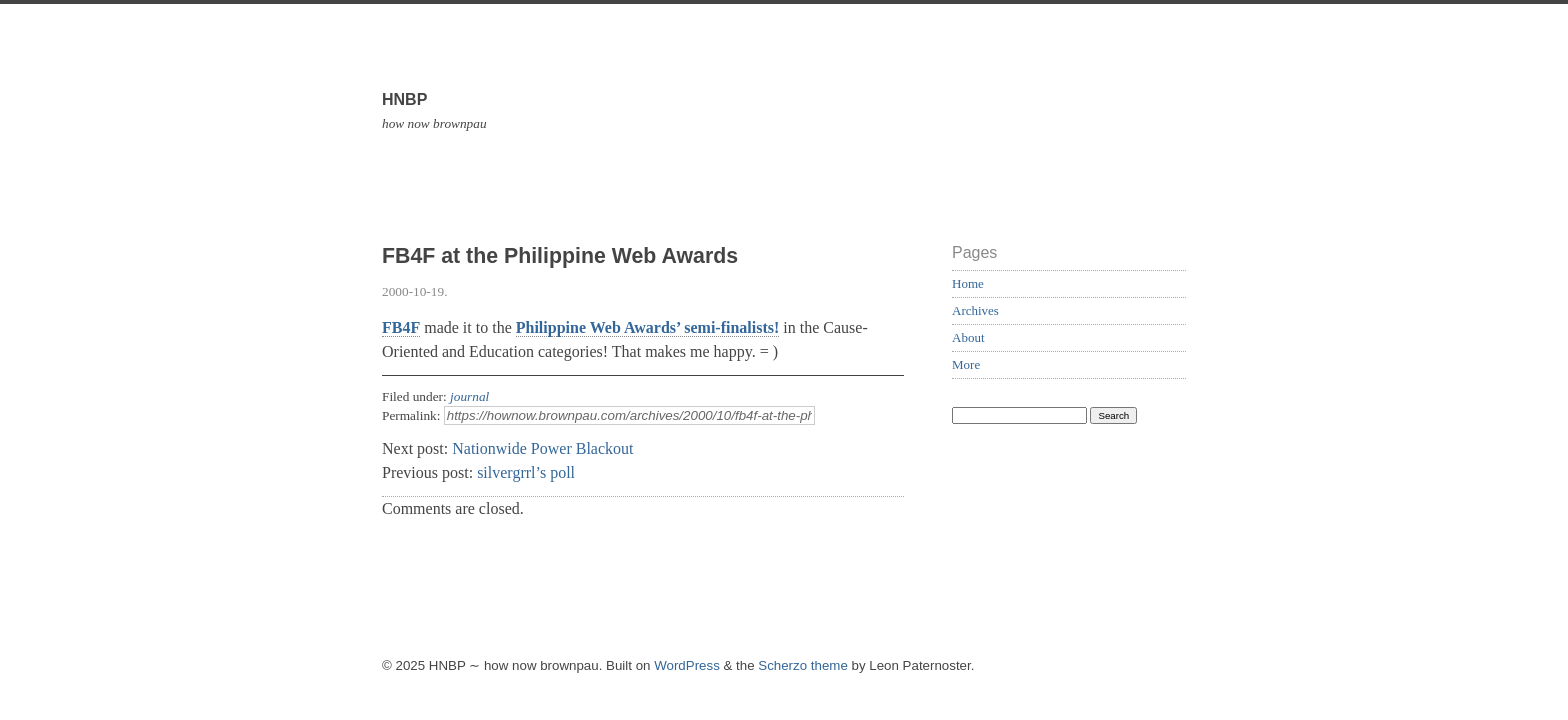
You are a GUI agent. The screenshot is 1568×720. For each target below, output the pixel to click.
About (968, 337)
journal (469, 396)
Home (968, 283)
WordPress (687, 665)
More (966, 364)
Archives (975, 310)
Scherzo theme (803, 665)
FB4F (401, 327)
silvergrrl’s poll (526, 472)
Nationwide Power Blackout (542, 448)
